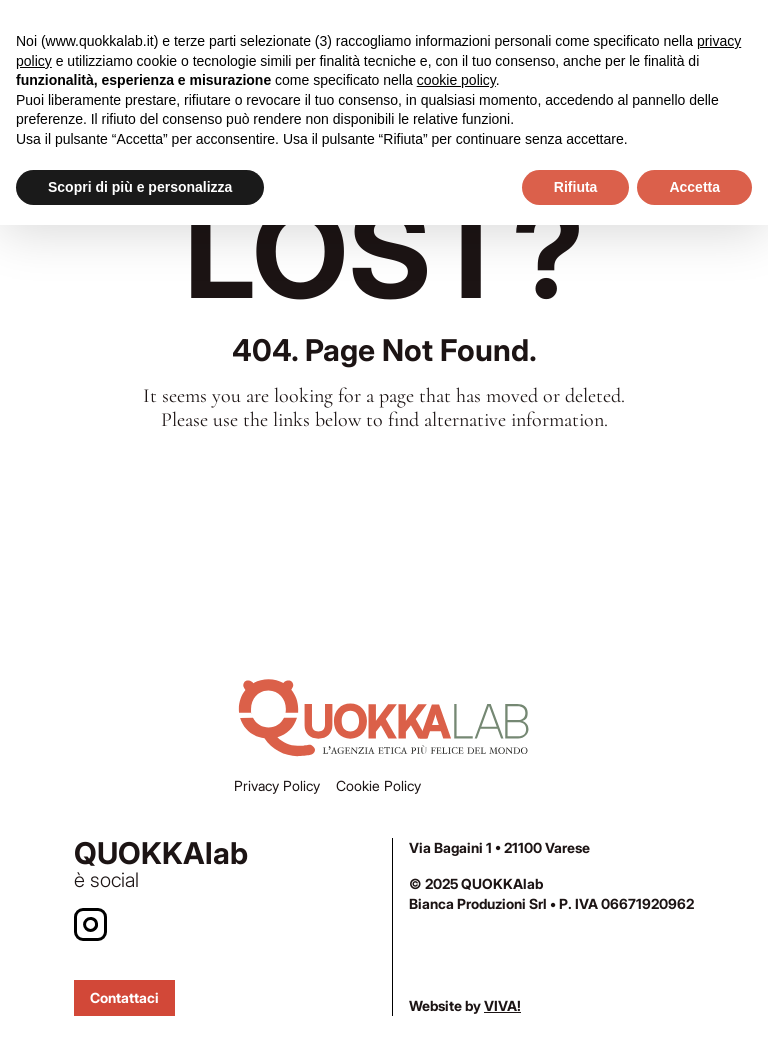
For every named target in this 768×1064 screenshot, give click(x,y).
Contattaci (124, 997)
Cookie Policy (378, 785)
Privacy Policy (277, 785)
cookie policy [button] (456, 80)
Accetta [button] (694, 187)
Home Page (383, 489)
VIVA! (502, 1005)
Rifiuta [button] (576, 187)
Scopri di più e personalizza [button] (140, 187)
